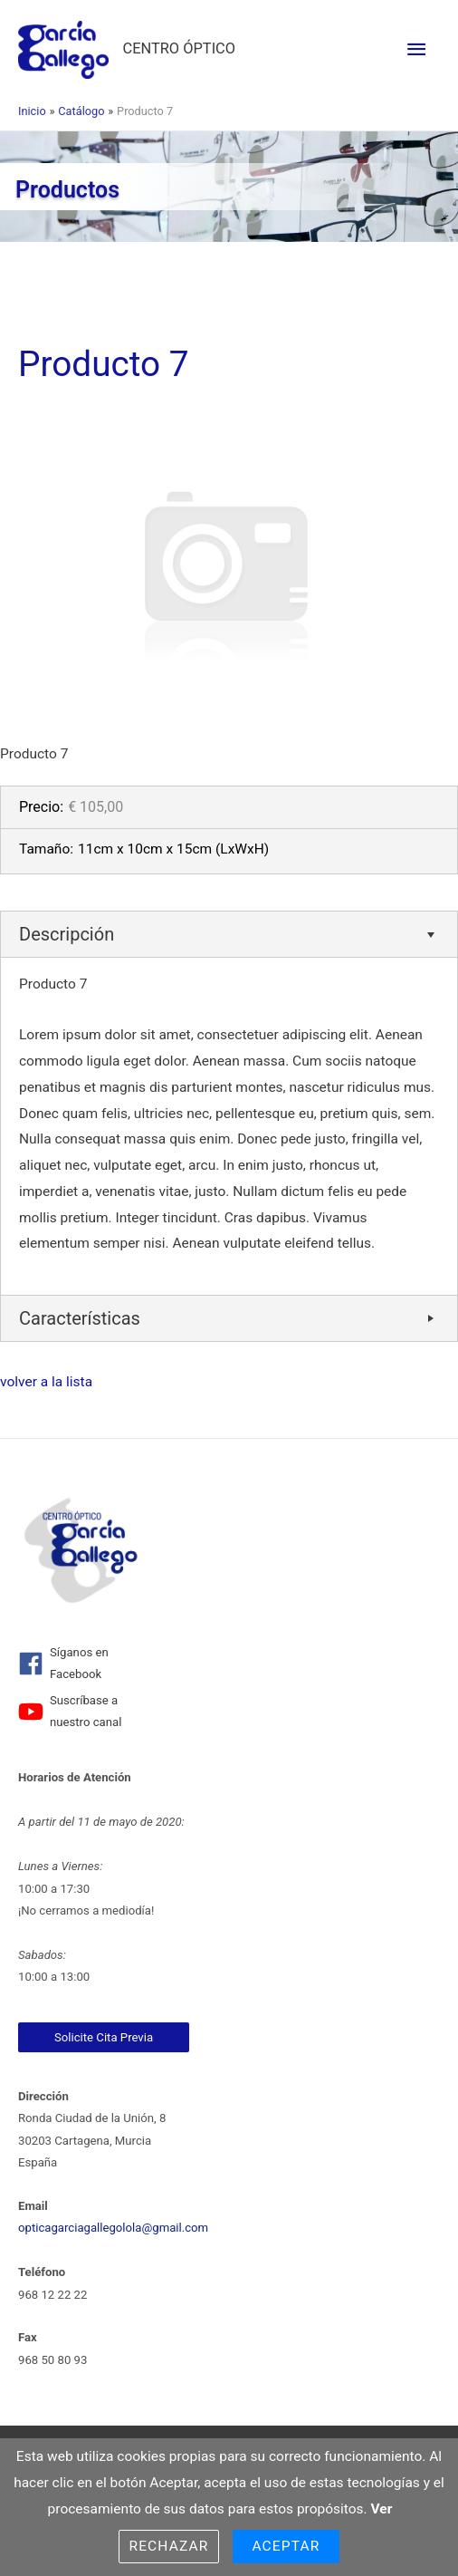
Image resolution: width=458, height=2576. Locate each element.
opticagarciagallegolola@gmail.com (113, 2227)
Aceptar (286, 2546)
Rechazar (168, 2546)
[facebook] (80, 1664)
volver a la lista (46, 1382)
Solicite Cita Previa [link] (103, 2037)
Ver (382, 2509)
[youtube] (80, 1712)
